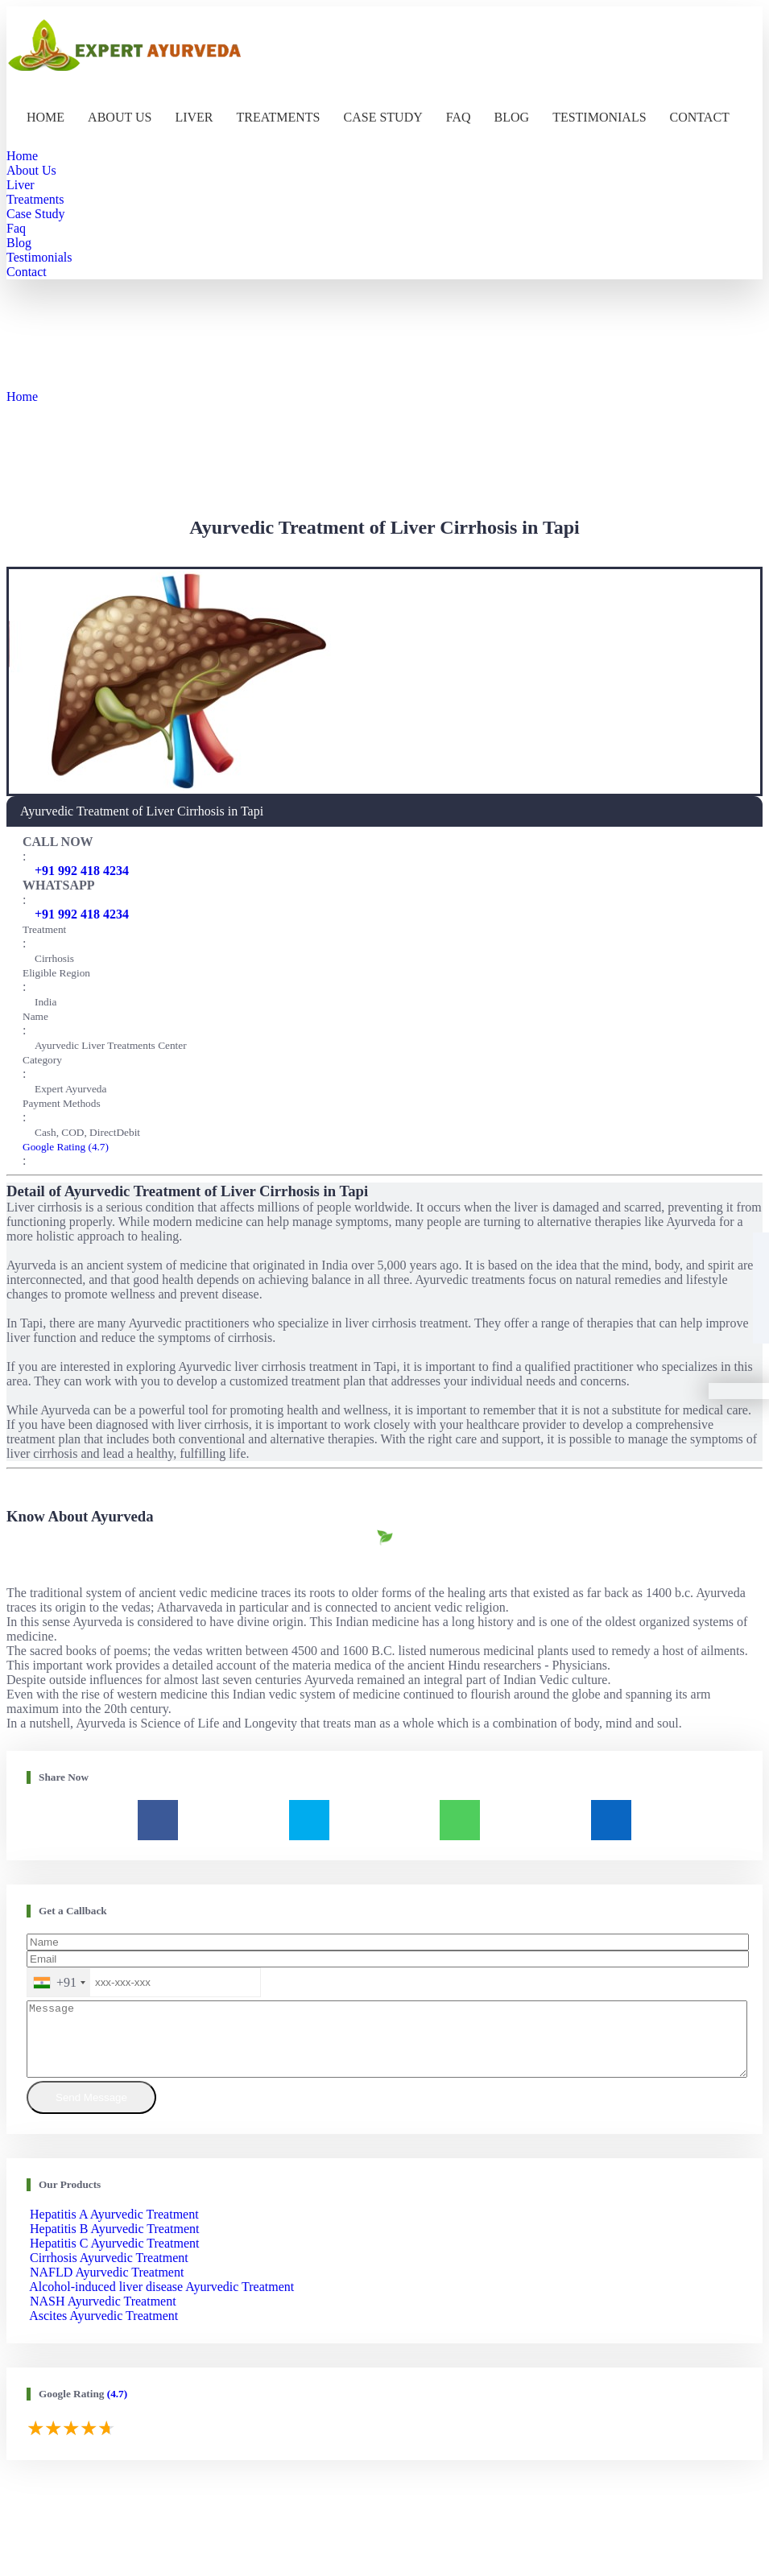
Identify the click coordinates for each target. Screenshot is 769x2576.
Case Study (383, 117)
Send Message (91, 2112)
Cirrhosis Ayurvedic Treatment (109, 2272)
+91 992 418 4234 (82, 870)
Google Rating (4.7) (66, 1147)
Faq (458, 117)
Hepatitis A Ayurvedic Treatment (114, 2228)
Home (45, 117)
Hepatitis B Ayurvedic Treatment (115, 2243)
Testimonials (599, 117)
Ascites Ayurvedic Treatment (103, 2330)
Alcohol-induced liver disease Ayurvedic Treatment (161, 2301)
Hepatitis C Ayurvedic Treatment (115, 2257)
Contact (700, 117)
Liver (194, 117)
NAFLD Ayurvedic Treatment (107, 2286)
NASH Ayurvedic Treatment (103, 2315)
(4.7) (117, 2408)
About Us (119, 117)
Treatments (278, 117)
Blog (512, 117)
